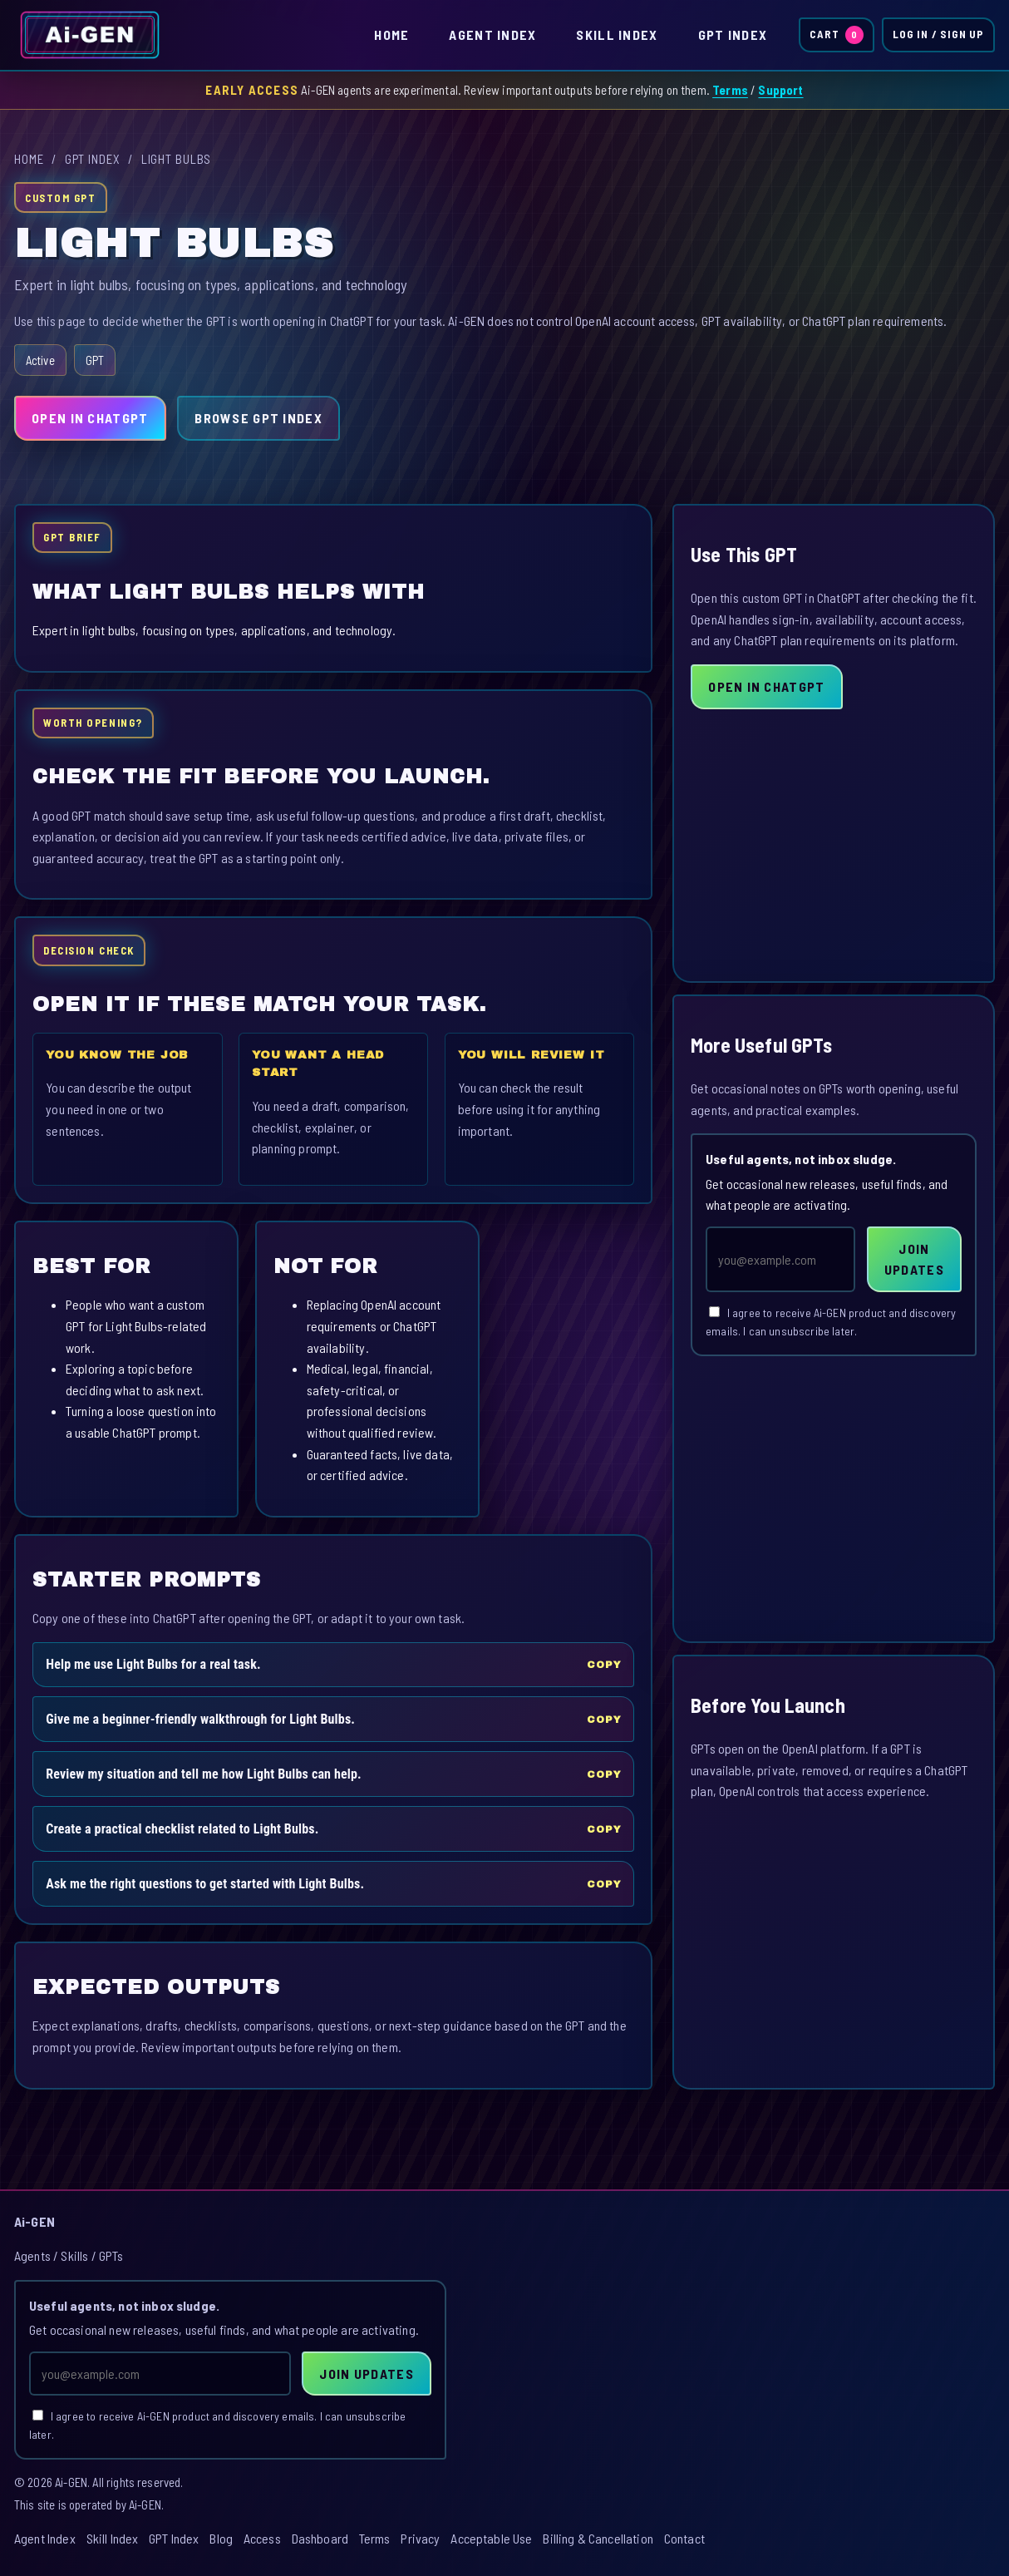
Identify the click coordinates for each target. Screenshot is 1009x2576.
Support (780, 89)
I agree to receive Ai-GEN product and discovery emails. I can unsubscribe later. (831, 1322)
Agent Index (492, 34)
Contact (684, 2538)
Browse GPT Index (258, 418)
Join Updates (914, 1259)
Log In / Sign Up (938, 34)
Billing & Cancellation (598, 2538)
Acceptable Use (491, 2538)
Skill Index (616, 34)
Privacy (420, 2538)
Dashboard (320, 2538)
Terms (730, 89)
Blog (221, 2538)
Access (262, 2538)
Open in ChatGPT (90, 418)
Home (391, 34)
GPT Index (733, 34)
